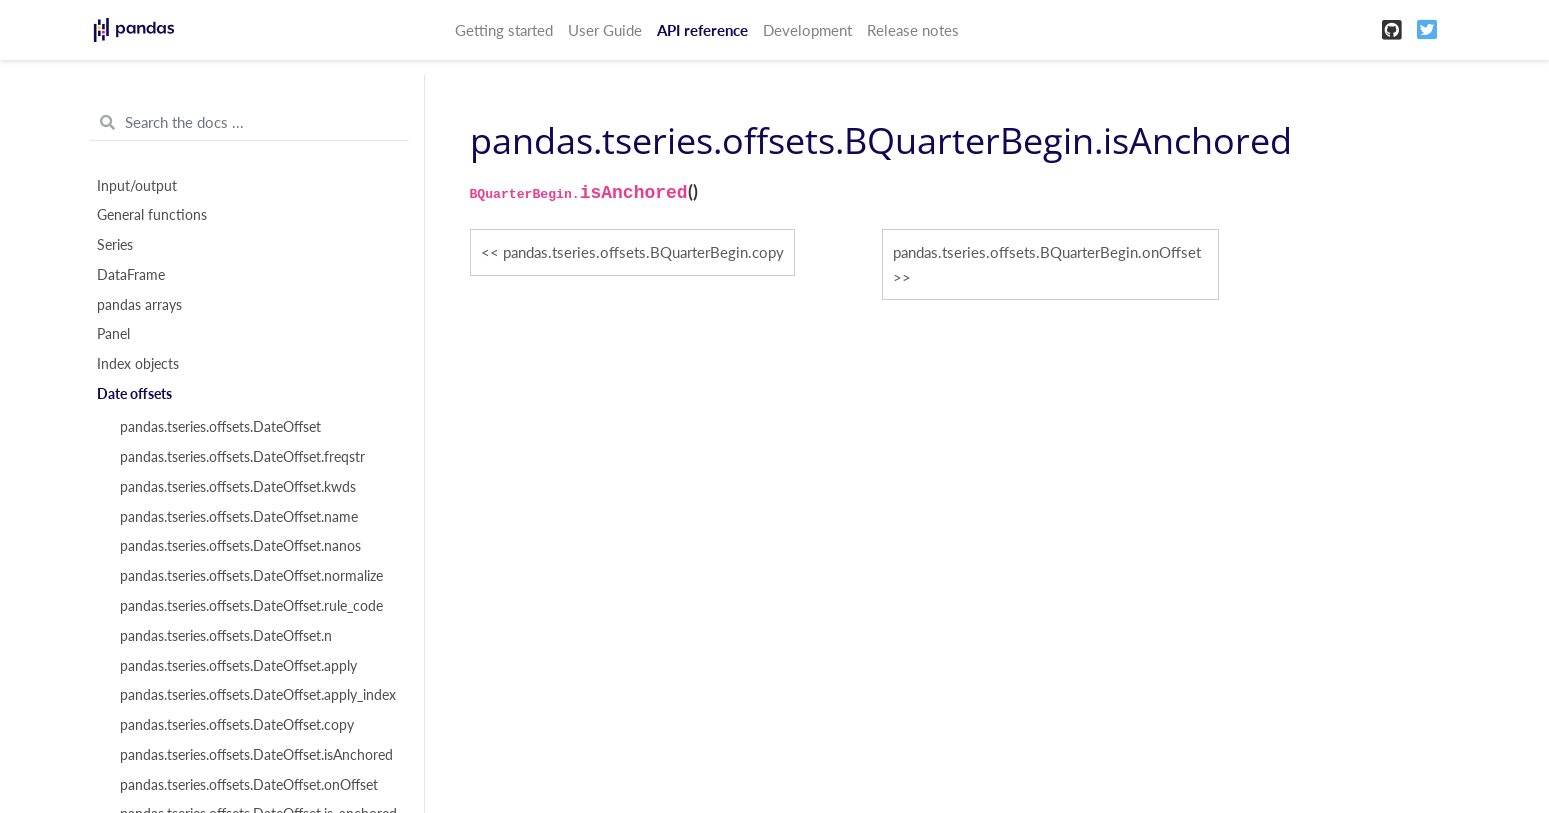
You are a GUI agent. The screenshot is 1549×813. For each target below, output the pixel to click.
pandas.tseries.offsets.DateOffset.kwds (238, 487)
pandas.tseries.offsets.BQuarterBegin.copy (643, 252)
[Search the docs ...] (249, 123)
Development (807, 30)
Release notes (913, 30)
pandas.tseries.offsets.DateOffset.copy (237, 725)
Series (115, 245)
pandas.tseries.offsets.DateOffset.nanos (240, 546)
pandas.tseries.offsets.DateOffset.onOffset (249, 785)
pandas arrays (139, 305)
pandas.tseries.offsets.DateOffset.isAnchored (256, 755)
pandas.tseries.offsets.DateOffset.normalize (251, 576)
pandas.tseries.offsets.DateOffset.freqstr (242, 457)
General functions (152, 215)
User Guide (605, 30)
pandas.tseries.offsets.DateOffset (220, 427)
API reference (702, 30)
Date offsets (134, 394)
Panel (113, 334)
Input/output (137, 186)
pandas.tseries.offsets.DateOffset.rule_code (251, 606)
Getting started (504, 30)
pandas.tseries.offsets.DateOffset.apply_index (258, 695)
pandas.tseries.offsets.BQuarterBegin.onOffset (1047, 252)
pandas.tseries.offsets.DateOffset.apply (238, 666)
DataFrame (131, 275)
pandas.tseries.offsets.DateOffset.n (226, 636)
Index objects (138, 364)
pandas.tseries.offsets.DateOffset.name (239, 517)
